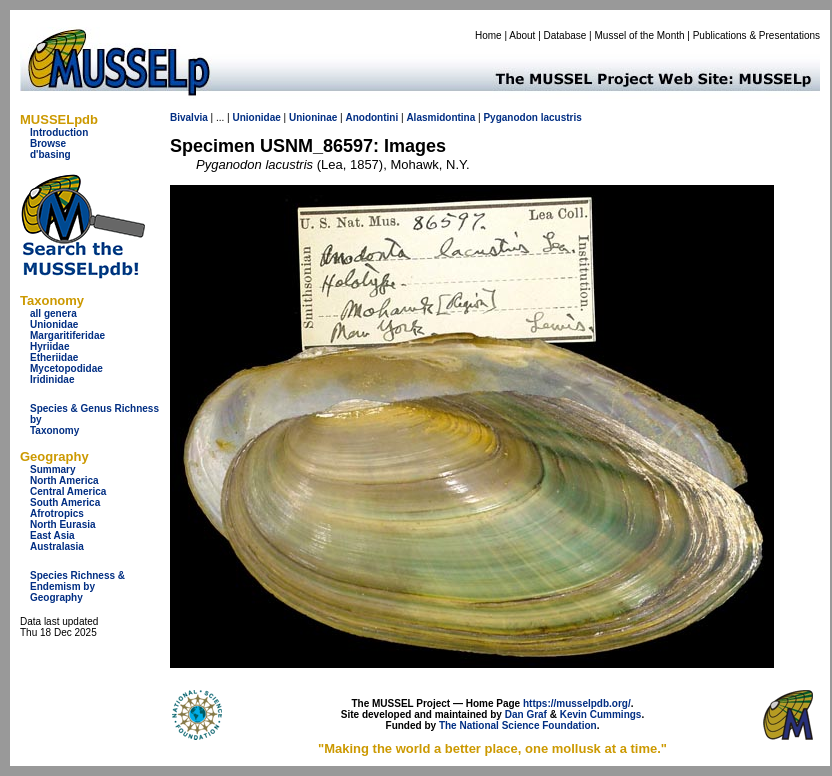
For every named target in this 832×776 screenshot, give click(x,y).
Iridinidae (52, 379)
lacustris (561, 117)
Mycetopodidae (66, 368)
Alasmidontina (440, 117)
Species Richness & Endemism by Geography (77, 586)
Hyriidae (49, 346)
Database (565, 35)
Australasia (57, 546)
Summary (53, 469)
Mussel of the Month (640, 35)
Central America (68, 491)
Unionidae (54, 324)
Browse (48, 143)
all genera (53, 313)
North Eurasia (63, 524)
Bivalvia (189, 117)
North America (64, 480)
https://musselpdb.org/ (577, 703)
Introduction (59, 132)
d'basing (50, 154)
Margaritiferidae (67, 335)
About (522, 35)
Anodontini (371, 117)
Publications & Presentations (756, 35)
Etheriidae (54, 357)
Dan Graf (526, 714)
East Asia (52, 535)
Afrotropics (57, 513)
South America (65, 502)
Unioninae (313, 117)
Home (488, 35)
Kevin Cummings (601, 714)
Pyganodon (510, 117)
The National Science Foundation (518, 725)
